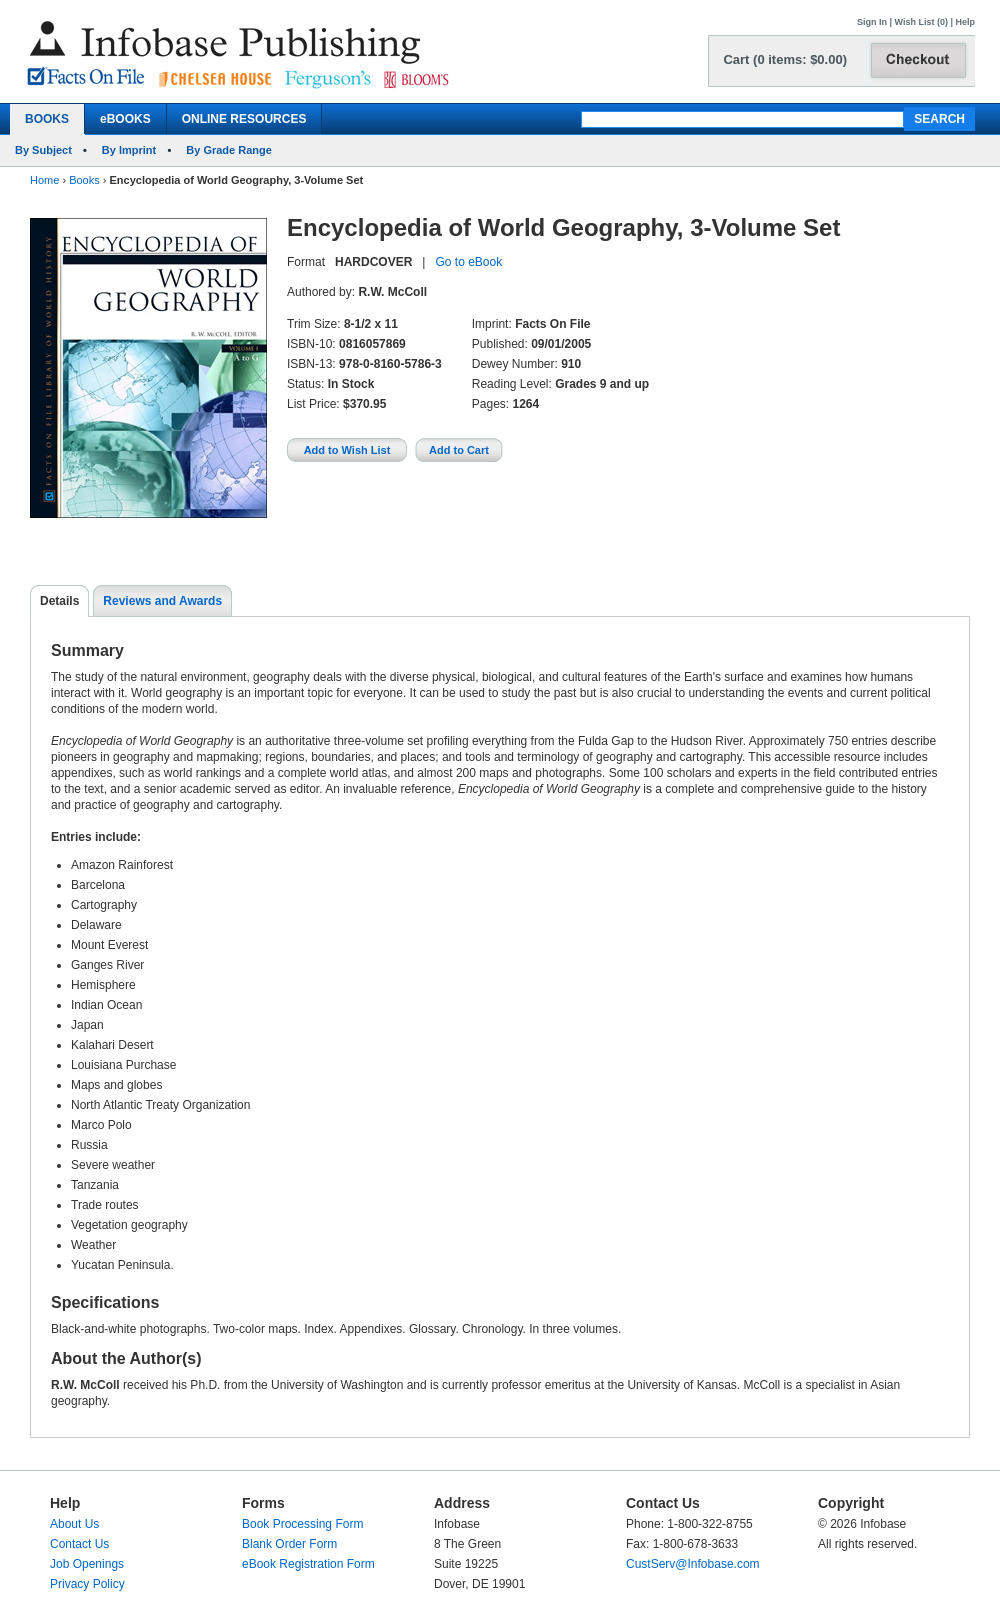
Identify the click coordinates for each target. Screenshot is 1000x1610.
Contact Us (79, 1544)
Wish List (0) (921, 22)
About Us (74, 1524)
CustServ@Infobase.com (693, 1564)
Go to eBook (468, 262)
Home (44, 180)
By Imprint (129, 150)
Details (59, 601)
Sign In (872, 22)
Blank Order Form (289, 1544)
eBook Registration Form (308, 1564)
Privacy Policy (87, 1584)
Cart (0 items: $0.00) (785, 59)
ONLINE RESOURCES (244, 119)
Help (965, 22)
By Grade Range (229, 150)
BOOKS (47, 119)
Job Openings (87, 1564)
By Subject (43, 150)
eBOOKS (125, 119)
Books (84, 180)
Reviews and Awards (162, 601)
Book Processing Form (302, 1524)
